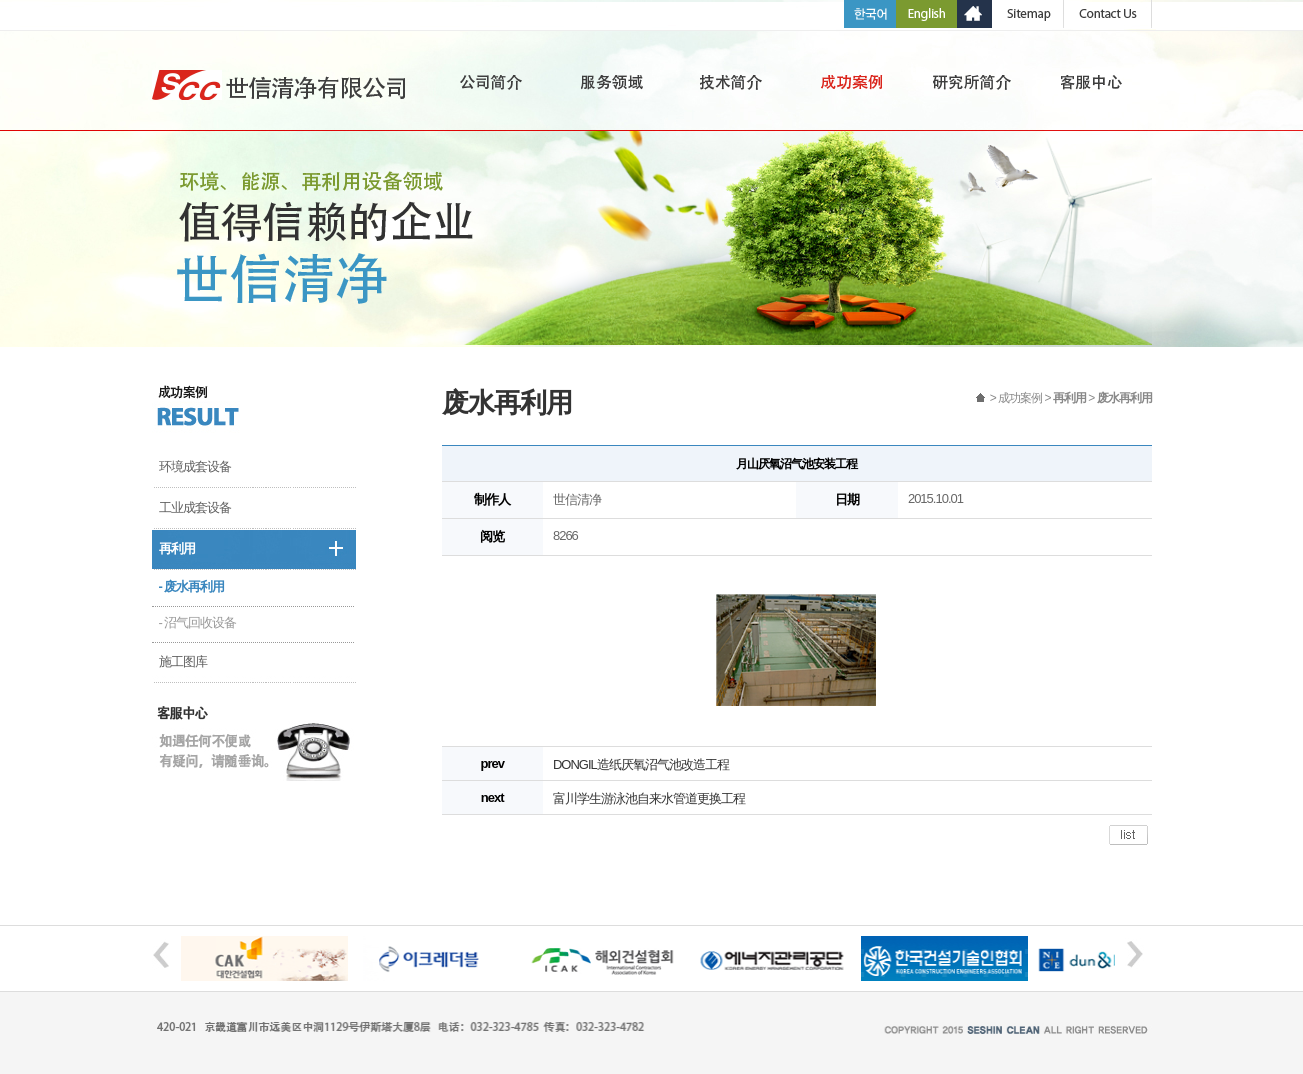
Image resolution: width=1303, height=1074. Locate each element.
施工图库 (183, 661)
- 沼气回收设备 (198, 622)
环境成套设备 (195, 466)
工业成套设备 (195, 507)
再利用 (177, 548)
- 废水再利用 (192, 586)
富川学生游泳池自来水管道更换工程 (649, 798)
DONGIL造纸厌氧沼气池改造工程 (641, 764)
